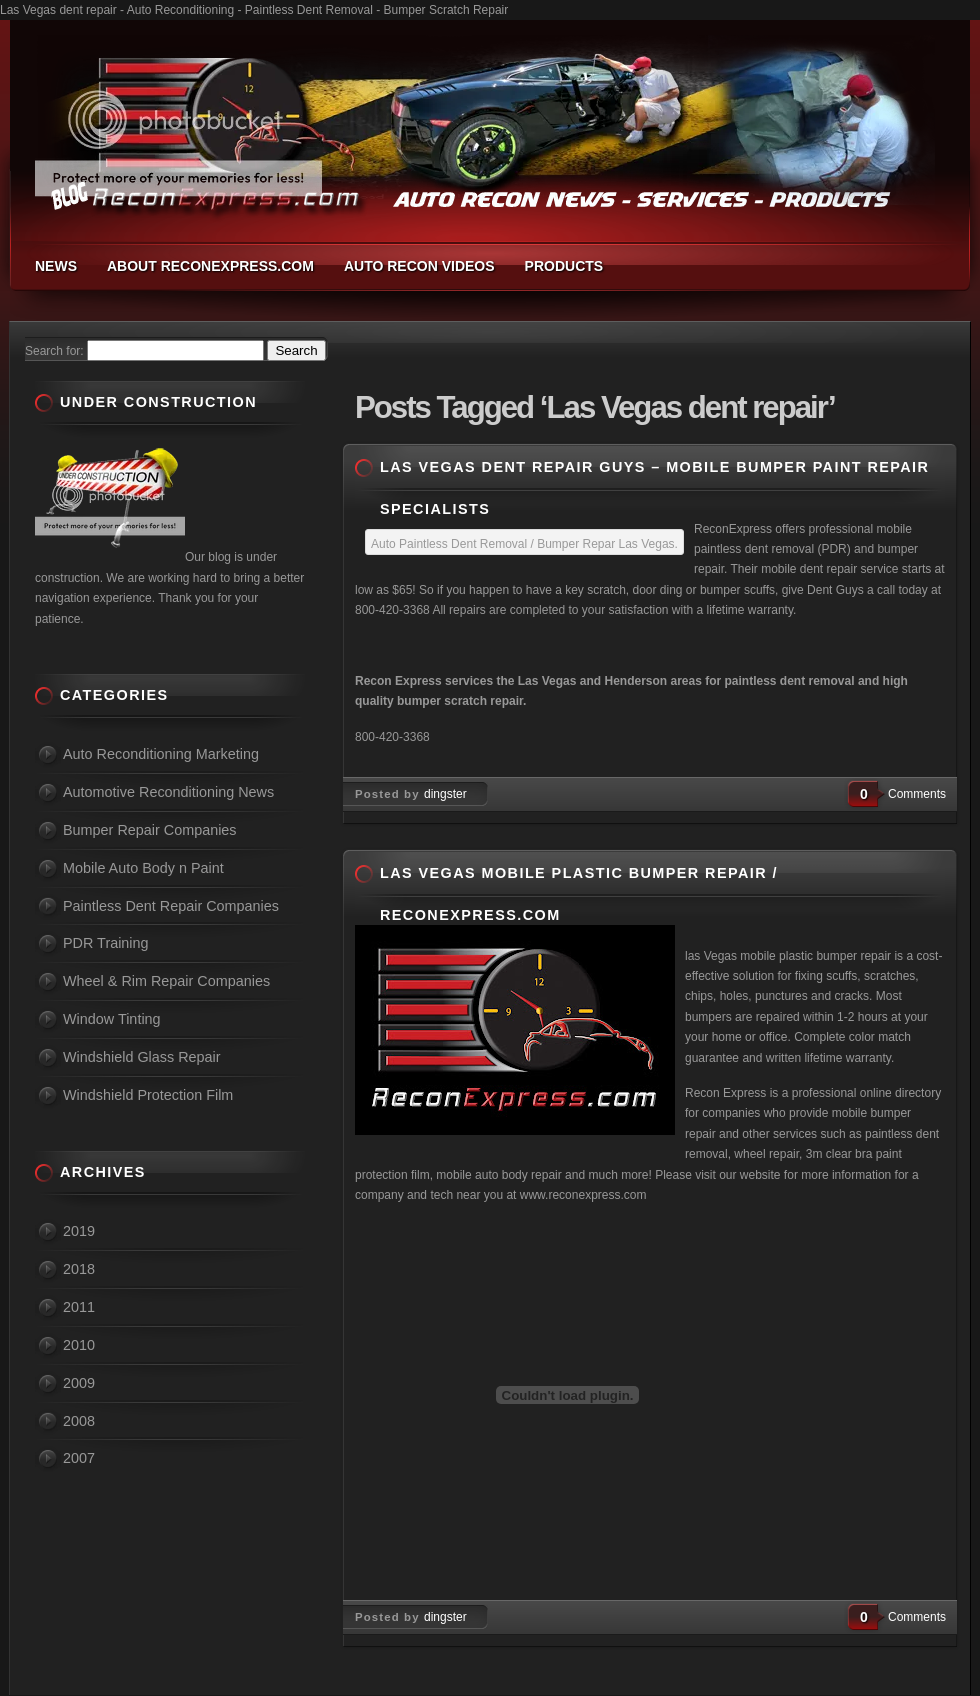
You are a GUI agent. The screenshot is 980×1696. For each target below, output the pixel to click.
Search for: (54, 351)
